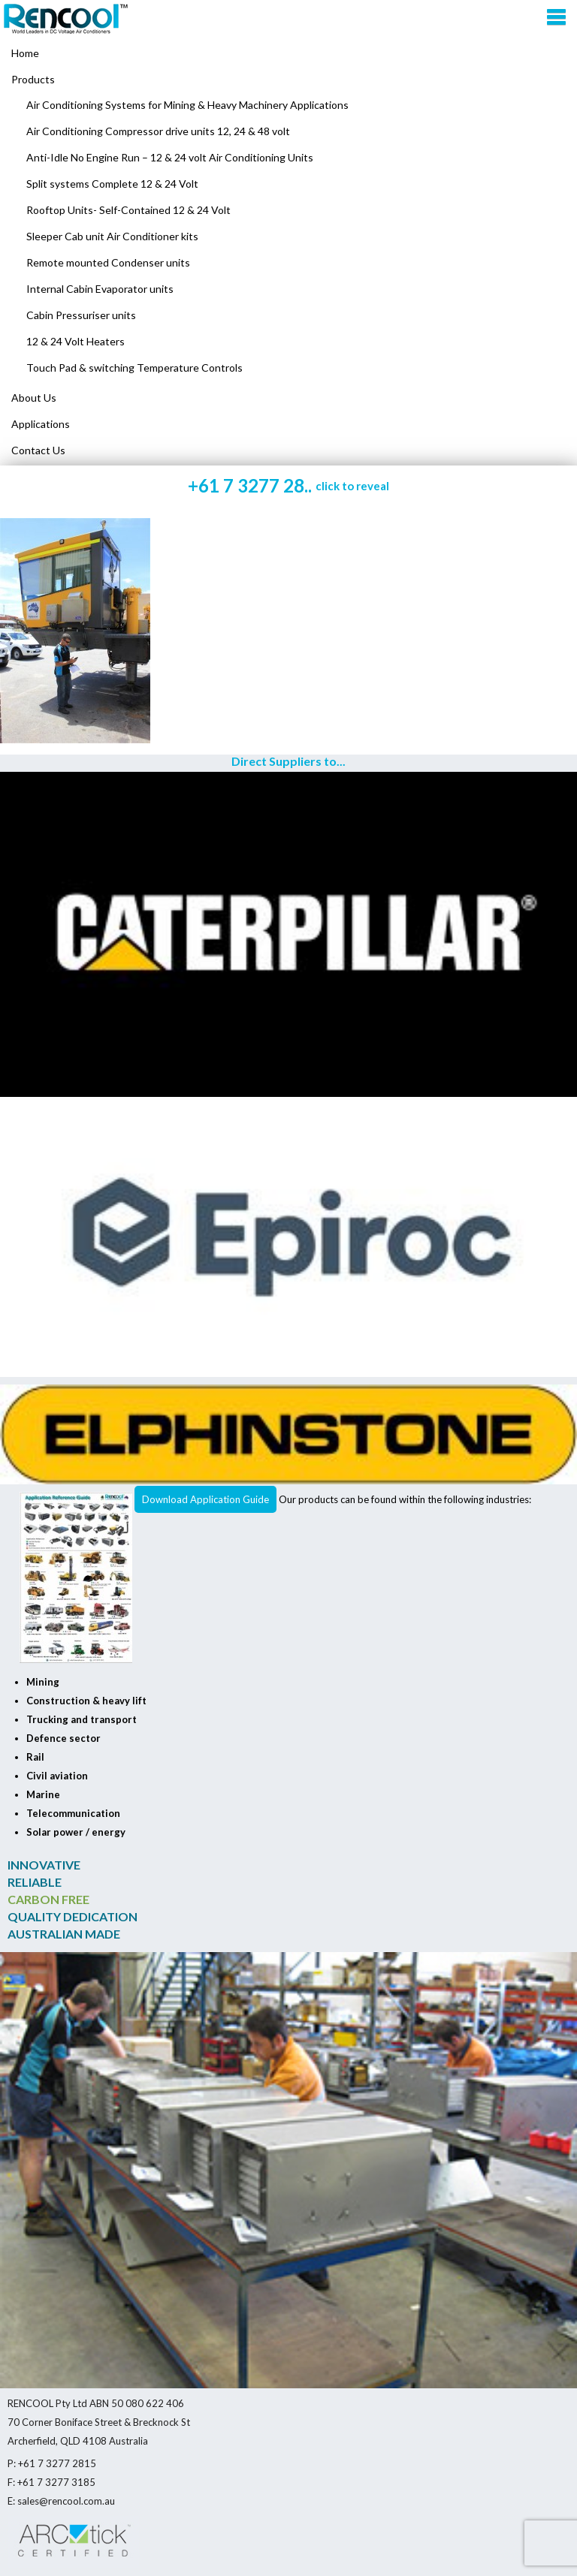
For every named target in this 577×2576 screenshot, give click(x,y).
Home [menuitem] (25, 53)
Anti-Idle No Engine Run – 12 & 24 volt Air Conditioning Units (169, 157)
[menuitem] (288, 79)
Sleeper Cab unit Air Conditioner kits (112, 236)
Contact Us (38, 450)
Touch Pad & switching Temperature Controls (134, 367)
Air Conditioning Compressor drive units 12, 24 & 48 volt (158, 131)
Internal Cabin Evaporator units (100, 288)
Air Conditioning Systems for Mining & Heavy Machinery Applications (187, 104)
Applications (40, 423)
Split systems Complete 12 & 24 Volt (112, 183)
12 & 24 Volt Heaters (75, 341)
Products (33, 79)
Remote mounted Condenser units (108, 262)
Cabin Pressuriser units (81, 315)
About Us (33, 397)
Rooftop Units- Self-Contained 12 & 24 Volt (128, 209)
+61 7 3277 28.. (288, 485)
